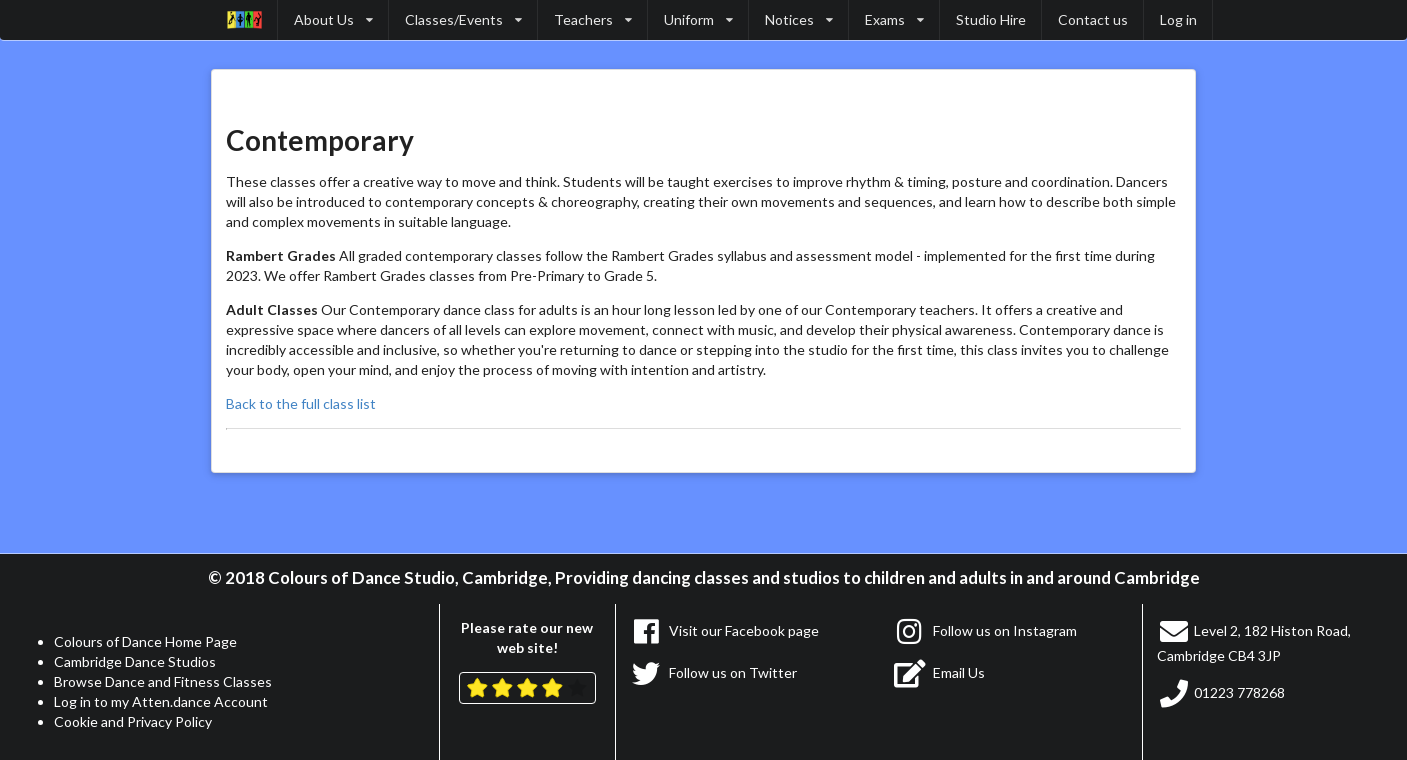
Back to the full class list (301, 403)
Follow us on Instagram (985, 630)
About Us (333, 19)
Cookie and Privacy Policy (133, 721)
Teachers (593, 19)
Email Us (939, 672)
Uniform (698, 19)
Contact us (1093, 19)
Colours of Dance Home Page (145, 641)
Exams (894, 19)
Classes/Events (463, 19)
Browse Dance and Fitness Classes (163, 681)
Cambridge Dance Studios (135, 661)
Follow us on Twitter (714, 672)
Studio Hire (991, 19)
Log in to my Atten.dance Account (161, 701)
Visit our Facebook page (725, 630)
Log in (1178, 19)
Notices (799, 19)
